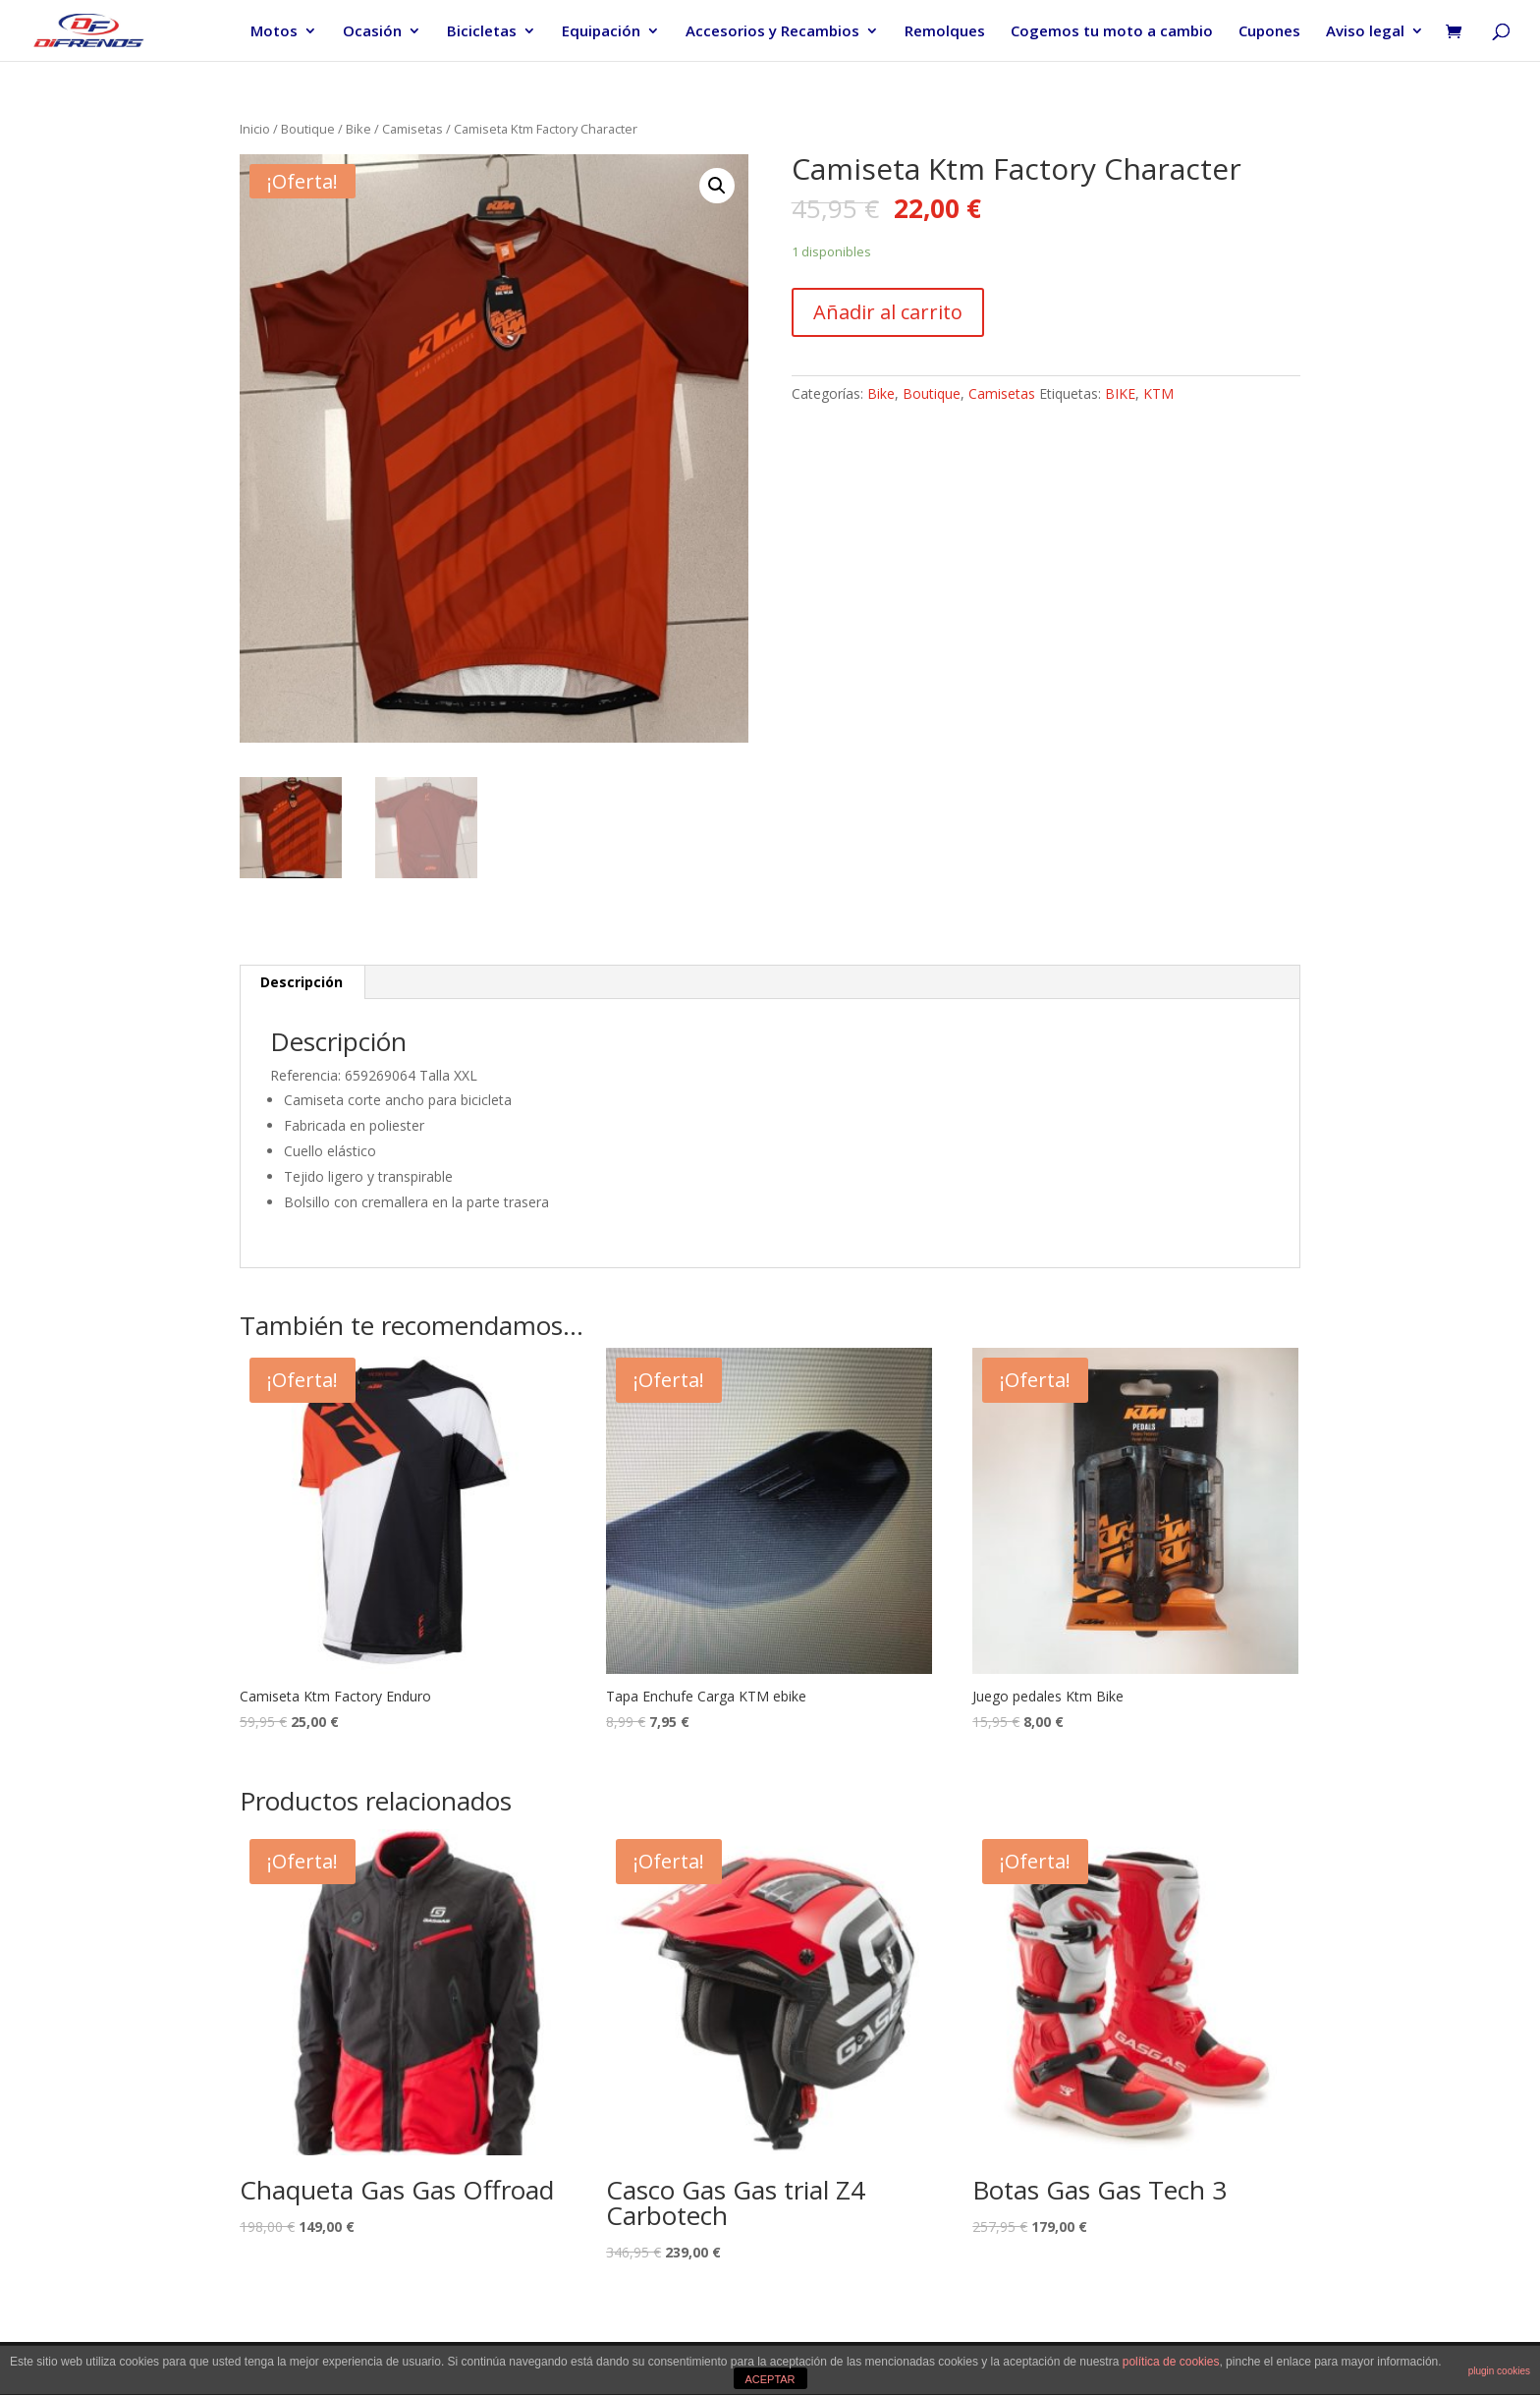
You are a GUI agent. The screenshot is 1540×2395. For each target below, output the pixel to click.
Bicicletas (482, 32)
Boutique (308, 129)
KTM (1158, 393)
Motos (274, 32)
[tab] (302, 982)
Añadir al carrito (887, 312)
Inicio (255, 129)
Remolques (945, 32)
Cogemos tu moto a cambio (1112, 32)
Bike (358, 129)
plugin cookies (1499, 2371)
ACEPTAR (769, 2379)
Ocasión (372, 32)
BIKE (1120, 393)
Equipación (601, 32)
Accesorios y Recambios (772, 32)
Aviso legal (1365, 32)
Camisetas (412, 129)
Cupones (1269, 32)
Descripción (301, 982)
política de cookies (1171, 2361)
